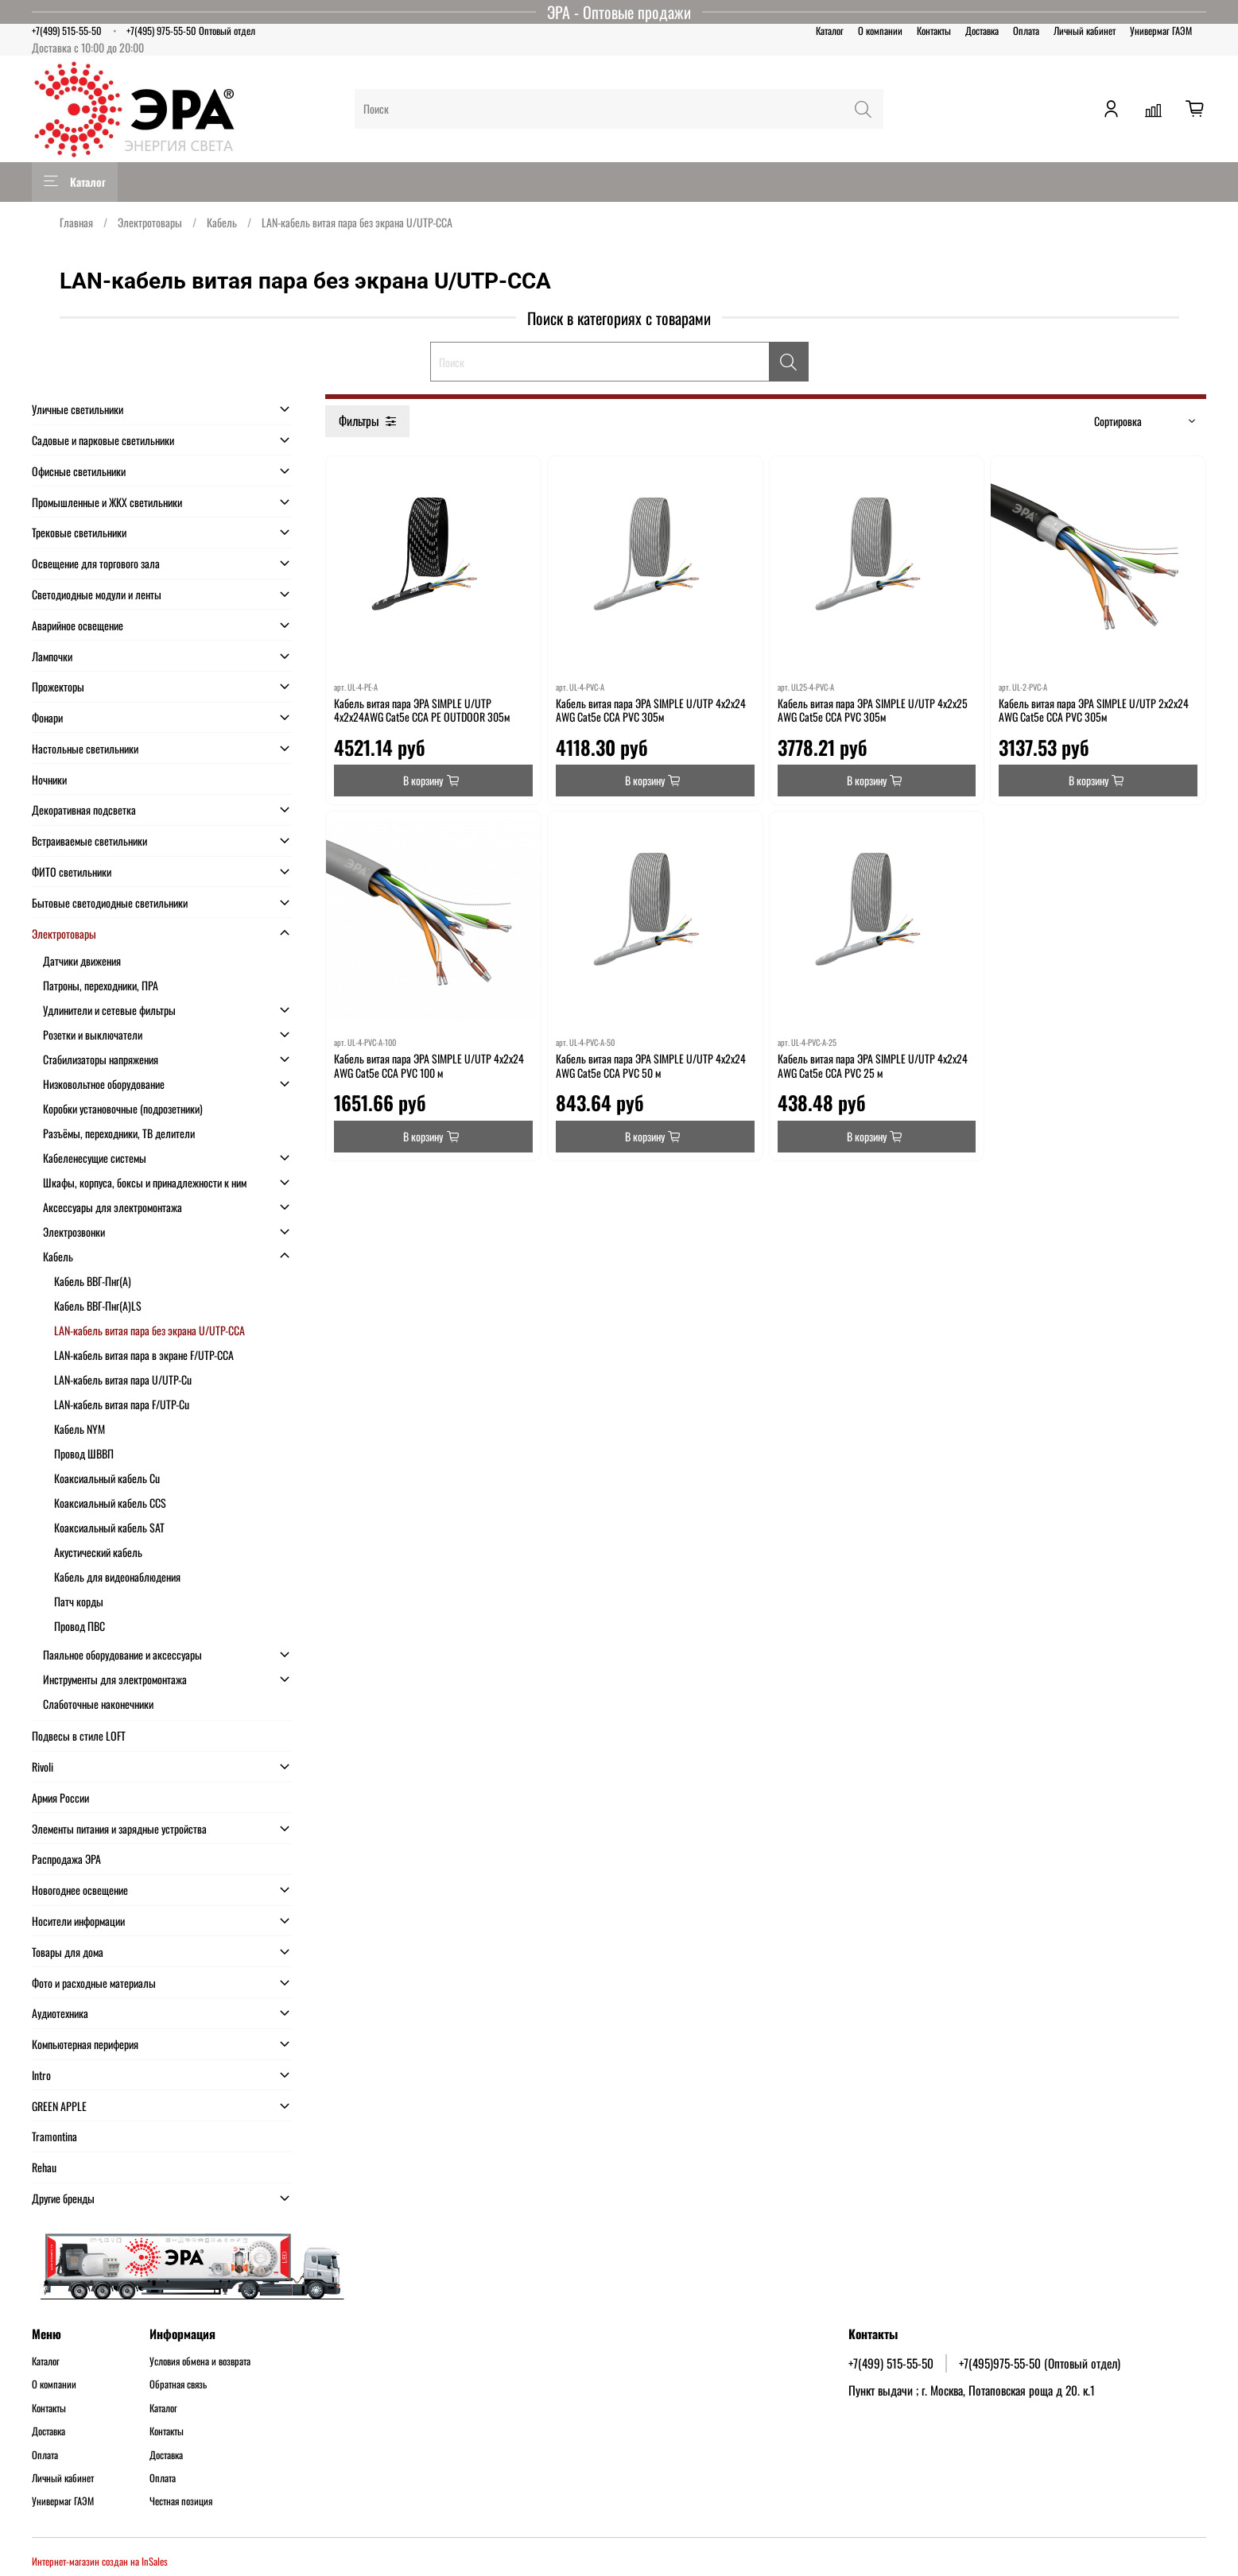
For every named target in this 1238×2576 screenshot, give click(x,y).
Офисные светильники (79, 471)
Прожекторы (58, 686)
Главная (76, 222)
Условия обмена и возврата (199, 2361)
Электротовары (150, 222)
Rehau (44, 2167)
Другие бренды (63, 2198)
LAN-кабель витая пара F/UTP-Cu (121, 1404)
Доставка (982, 30)
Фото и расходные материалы (94, 1982)
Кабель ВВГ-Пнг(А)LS (98, 1305)
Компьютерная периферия (85, 2044)
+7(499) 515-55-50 (67, 30)
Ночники (49, 779)
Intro (41, 2075)
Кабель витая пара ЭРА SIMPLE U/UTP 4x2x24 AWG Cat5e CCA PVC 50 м (651, 1065)
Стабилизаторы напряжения (100, 1059)
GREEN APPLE (59, 2106)
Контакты (934, 30)
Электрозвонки (74, 1231)
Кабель (222, 222)
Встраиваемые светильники (89, 840)
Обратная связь (178, 2384)
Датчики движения (82, 960)
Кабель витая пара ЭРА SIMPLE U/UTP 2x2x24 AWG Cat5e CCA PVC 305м (1094, 710)
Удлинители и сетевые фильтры (109, 1009)
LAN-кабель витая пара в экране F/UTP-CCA (144, 1354)
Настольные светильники (85, 748)
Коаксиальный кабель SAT (109, 1527)
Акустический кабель (98, 1552)
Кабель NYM (79, 1428)
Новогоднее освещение (80, 1889)
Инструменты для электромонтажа (115, 1679)
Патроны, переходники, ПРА (100, 985)
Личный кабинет (1085, 30)
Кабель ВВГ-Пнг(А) (92, 1281)
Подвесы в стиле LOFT (79, 1735)
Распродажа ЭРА (66, 1858)
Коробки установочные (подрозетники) (123, 1108)
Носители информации (78, 1920)
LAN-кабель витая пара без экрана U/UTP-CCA (149, 1330)
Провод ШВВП (84, 1453)
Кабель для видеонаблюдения (117, 1576)
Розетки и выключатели (92, 1034)
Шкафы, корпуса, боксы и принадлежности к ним (144, 1182)
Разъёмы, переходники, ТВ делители (119, 1133)
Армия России (60, 1797)
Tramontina (54, 2136)
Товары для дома (67, 1951)
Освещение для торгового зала (96, 563)
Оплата (1026, 30)
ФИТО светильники (71, 871)
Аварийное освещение (77, 625)
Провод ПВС (79, 1625)
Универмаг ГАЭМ (1161, 30)
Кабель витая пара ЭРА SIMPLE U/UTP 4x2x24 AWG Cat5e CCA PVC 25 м (873, 1065)
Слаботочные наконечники (98, 1703)
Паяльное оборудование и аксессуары (122, 1654)
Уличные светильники (77, 409)
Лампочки (52, 656)
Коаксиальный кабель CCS (110, 1502)
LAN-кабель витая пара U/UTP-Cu (123, 1379)
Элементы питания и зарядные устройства (119, 1828)
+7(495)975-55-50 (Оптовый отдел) (1039, 2363)
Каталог (830, 30)
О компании (880, 30)
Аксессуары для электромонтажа (112, 1207)
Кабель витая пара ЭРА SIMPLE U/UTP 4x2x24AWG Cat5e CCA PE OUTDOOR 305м (422, 710)
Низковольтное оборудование (104, 1083)
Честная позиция (180, 2501)
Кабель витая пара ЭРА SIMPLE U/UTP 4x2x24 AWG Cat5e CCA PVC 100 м (429, 1065)
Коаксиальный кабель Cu (107, 1478)
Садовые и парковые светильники (103, 440)
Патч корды (78, 1601)
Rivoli (42, 1766)
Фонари (47, 717)
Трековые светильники (79, 532)
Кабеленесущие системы (94, 1157)
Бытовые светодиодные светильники (110, 902)
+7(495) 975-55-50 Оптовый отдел (190, 30)
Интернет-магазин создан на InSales (100, 2561)
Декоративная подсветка (84, 809)
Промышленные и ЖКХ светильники (107, 502)
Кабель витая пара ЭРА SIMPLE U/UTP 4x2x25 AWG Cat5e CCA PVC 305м (873, 710)
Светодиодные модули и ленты (96, 594)
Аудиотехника (60, 2013)
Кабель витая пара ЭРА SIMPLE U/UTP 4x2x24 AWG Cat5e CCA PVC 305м (651, 710)
